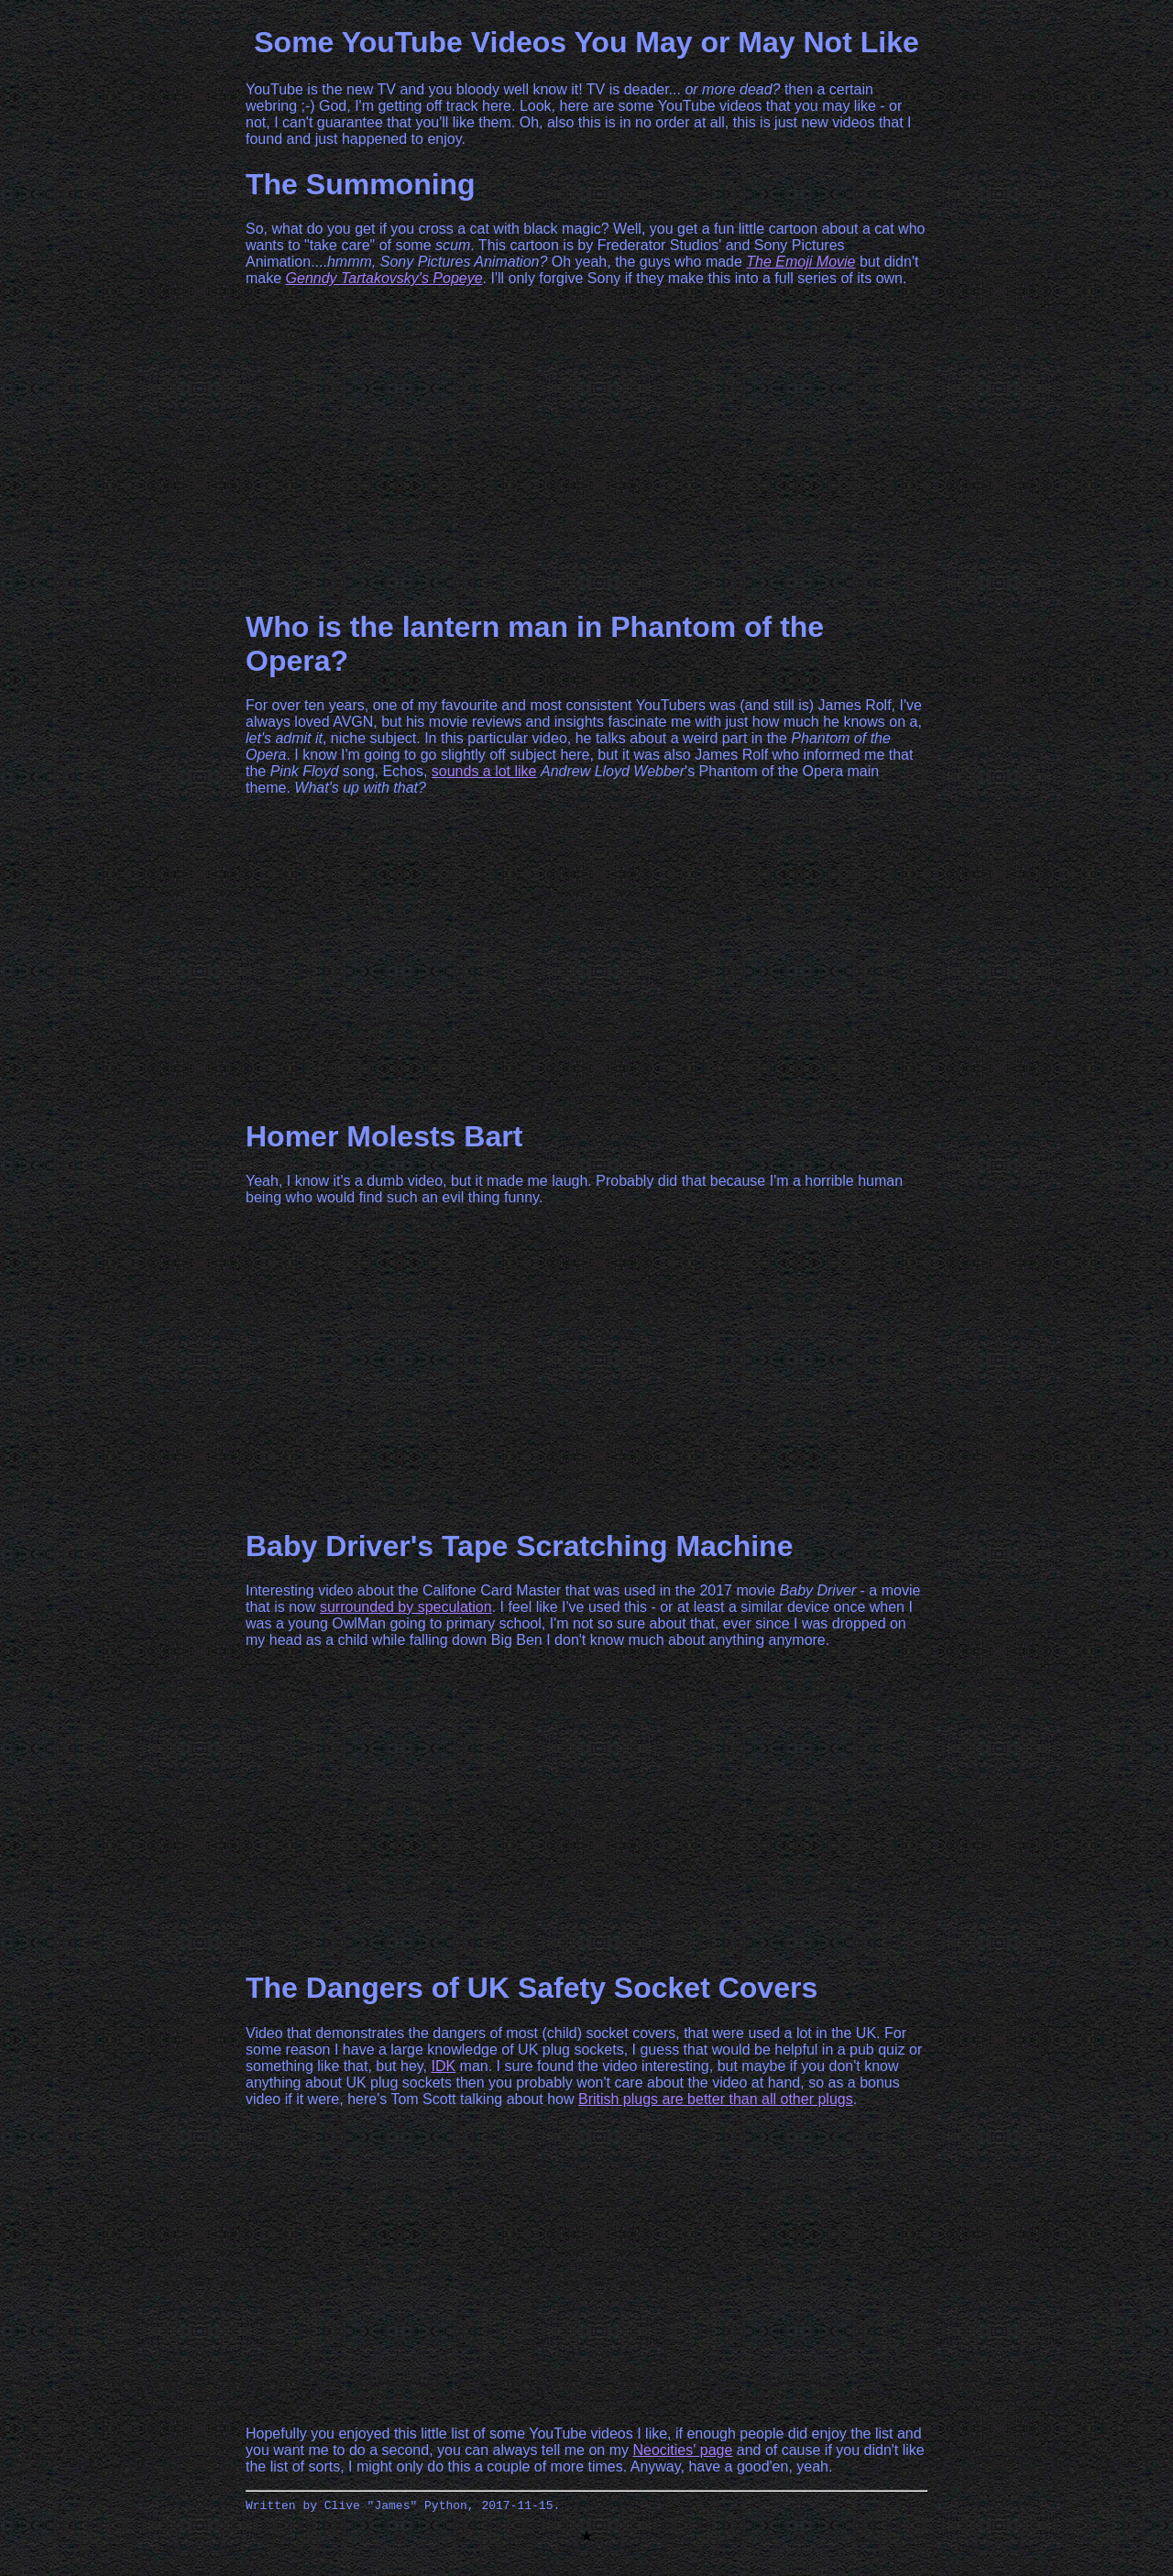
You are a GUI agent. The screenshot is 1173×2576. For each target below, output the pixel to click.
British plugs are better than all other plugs (715, 2099)
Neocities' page (682, 2450)
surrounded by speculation (406, 1607)
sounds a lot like (484, 771)
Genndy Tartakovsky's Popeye (384, 278)
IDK (443, 2066)
